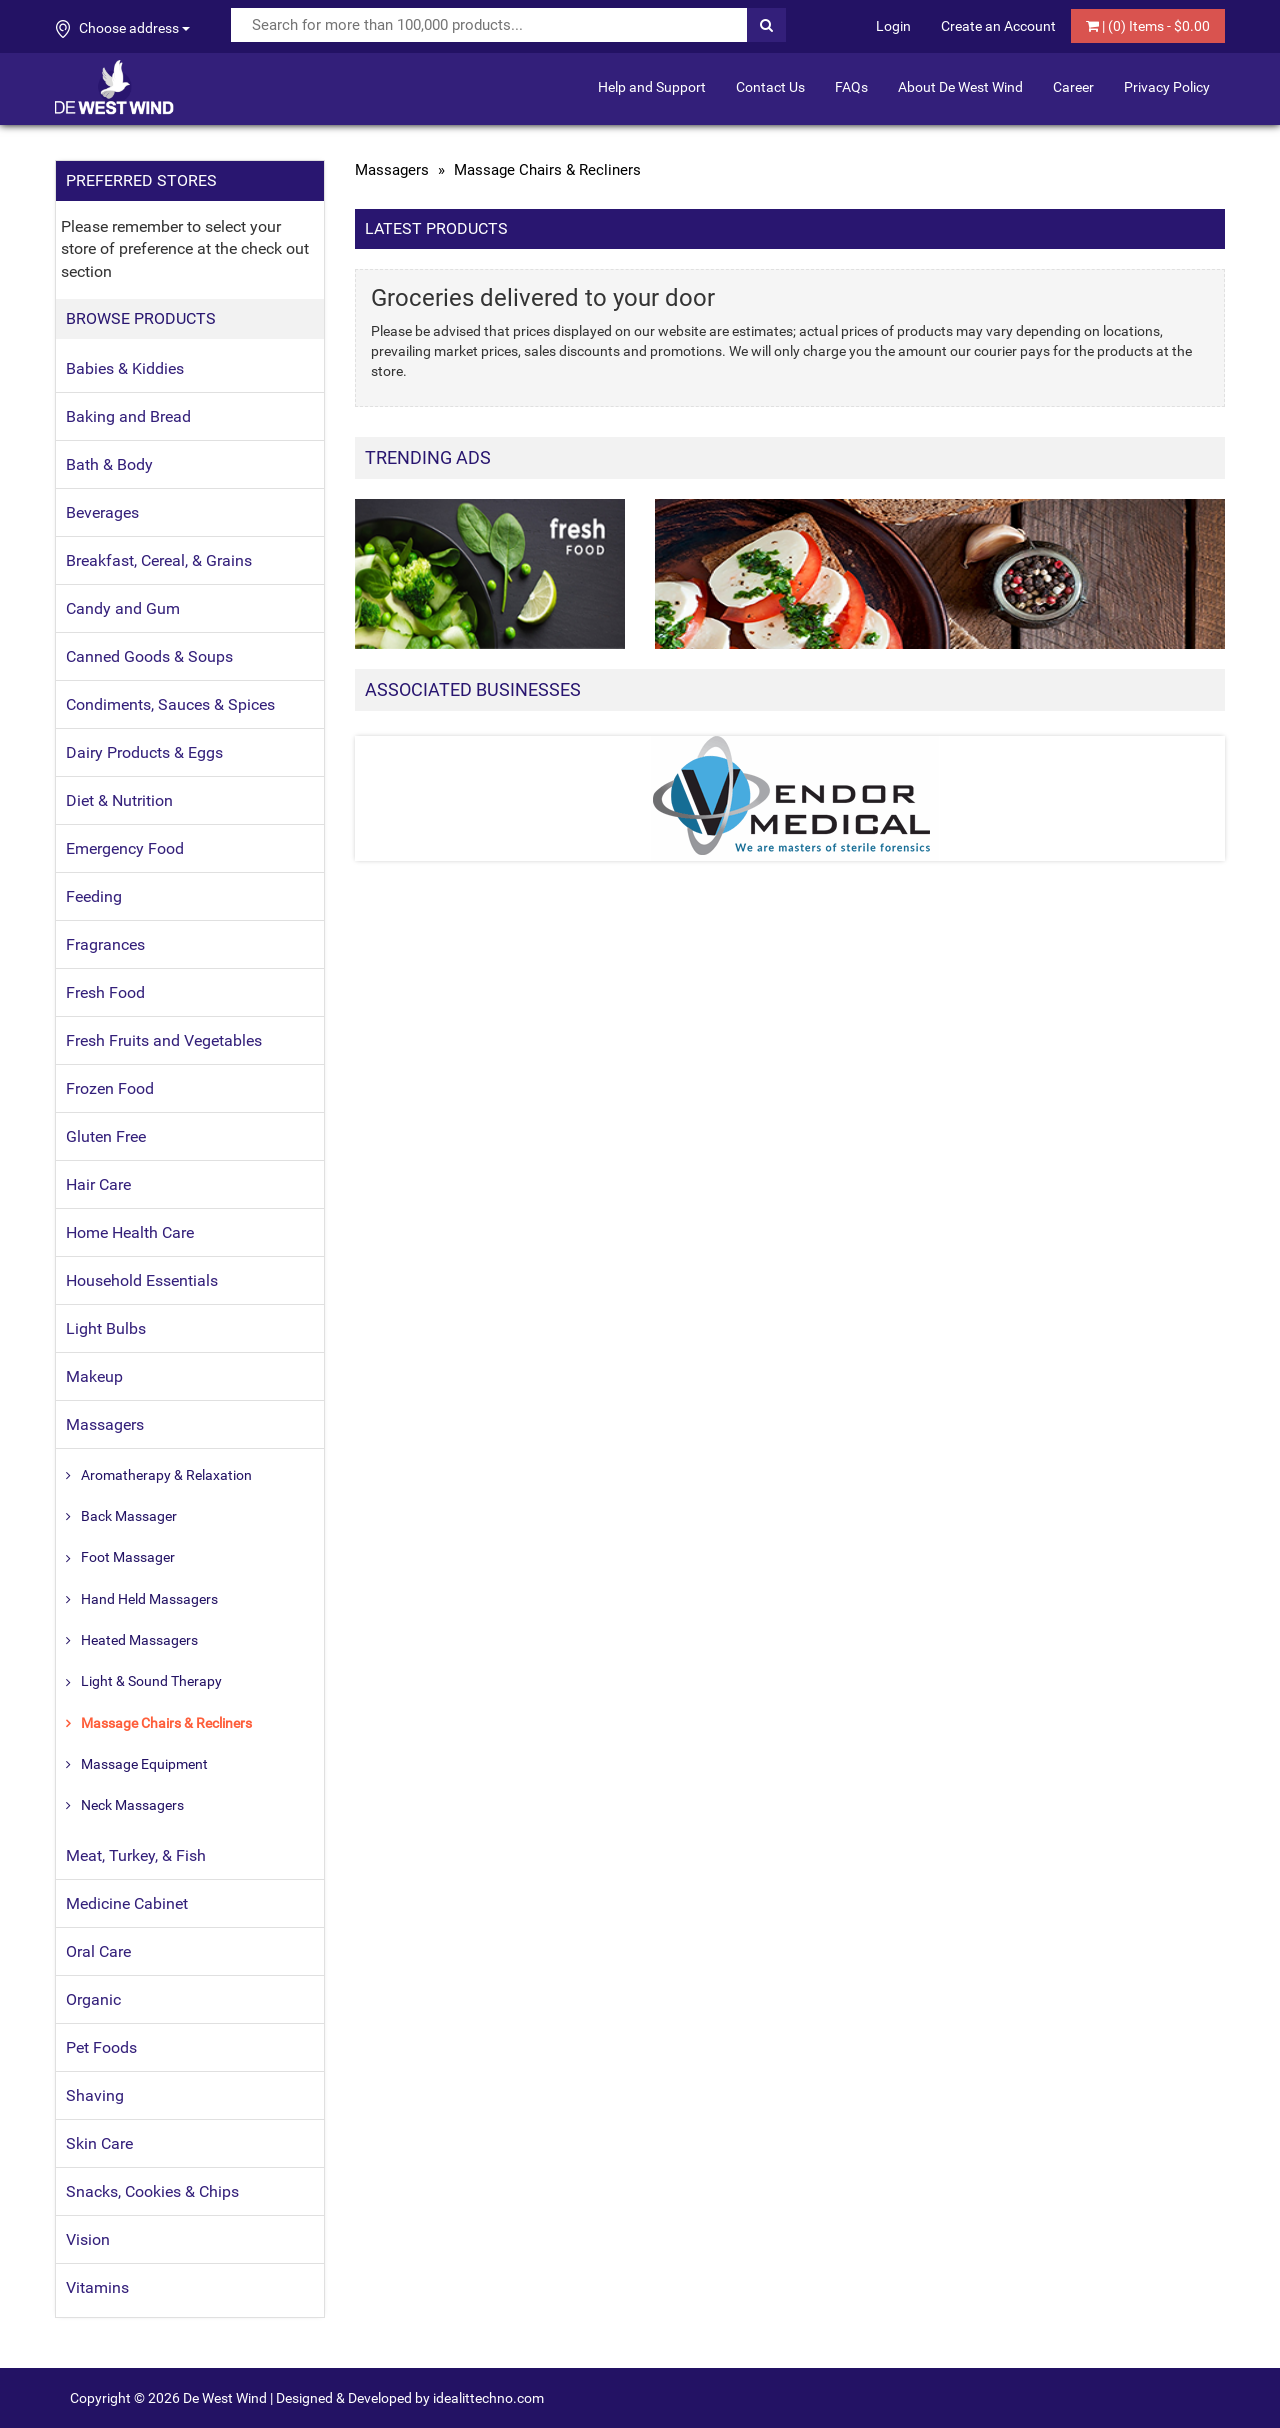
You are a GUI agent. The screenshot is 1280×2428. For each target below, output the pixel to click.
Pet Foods (101, 2047)
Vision (88, 2239)
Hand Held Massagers (149, 1599)
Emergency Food (125, 848)
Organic (93, 1999)
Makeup (94, 1376)
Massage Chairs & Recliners (166, 1723)
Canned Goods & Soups (149, 656)
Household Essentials (142, 1280)
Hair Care (98, 1184)
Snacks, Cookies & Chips (152, 2191)
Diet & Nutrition (119, 800)
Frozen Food (110, 1088)
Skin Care (99, 2143)
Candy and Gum (123, 608)
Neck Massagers (132, 1805)
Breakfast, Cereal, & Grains (159, 560)
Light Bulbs (106, 1328)
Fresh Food (105, 992)
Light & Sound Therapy (151, 1681)
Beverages (102, 512)
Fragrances (105, 944)
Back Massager (129, 1516)
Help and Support (652, 87)
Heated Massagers (139, 1640)
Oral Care (98, 1951)
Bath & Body (109, 464)
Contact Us (770, 87)
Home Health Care (130, 1232)
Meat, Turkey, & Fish (136, 1855)
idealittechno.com (488, 2398)
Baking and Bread (128, 416)
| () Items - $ (1148, 26)
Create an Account (998, 26)
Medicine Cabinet (127, 1903)
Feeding (94, 896)
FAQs (851, 87)
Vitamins (97, 2287)
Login (893, 26)
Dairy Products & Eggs (144, 752)
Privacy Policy (1167, 87)
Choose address (123, 29)
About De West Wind (960, 87)
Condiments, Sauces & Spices (170, 704)
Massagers (105, 1424)
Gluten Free (106, 1136)
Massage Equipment (144, 1764)
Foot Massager (128, 1557)
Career (1073, 87)
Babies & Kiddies (125, 368)
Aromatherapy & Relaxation (166, 1475)
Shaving (95, 2095)
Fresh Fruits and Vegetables (164, 1040)
